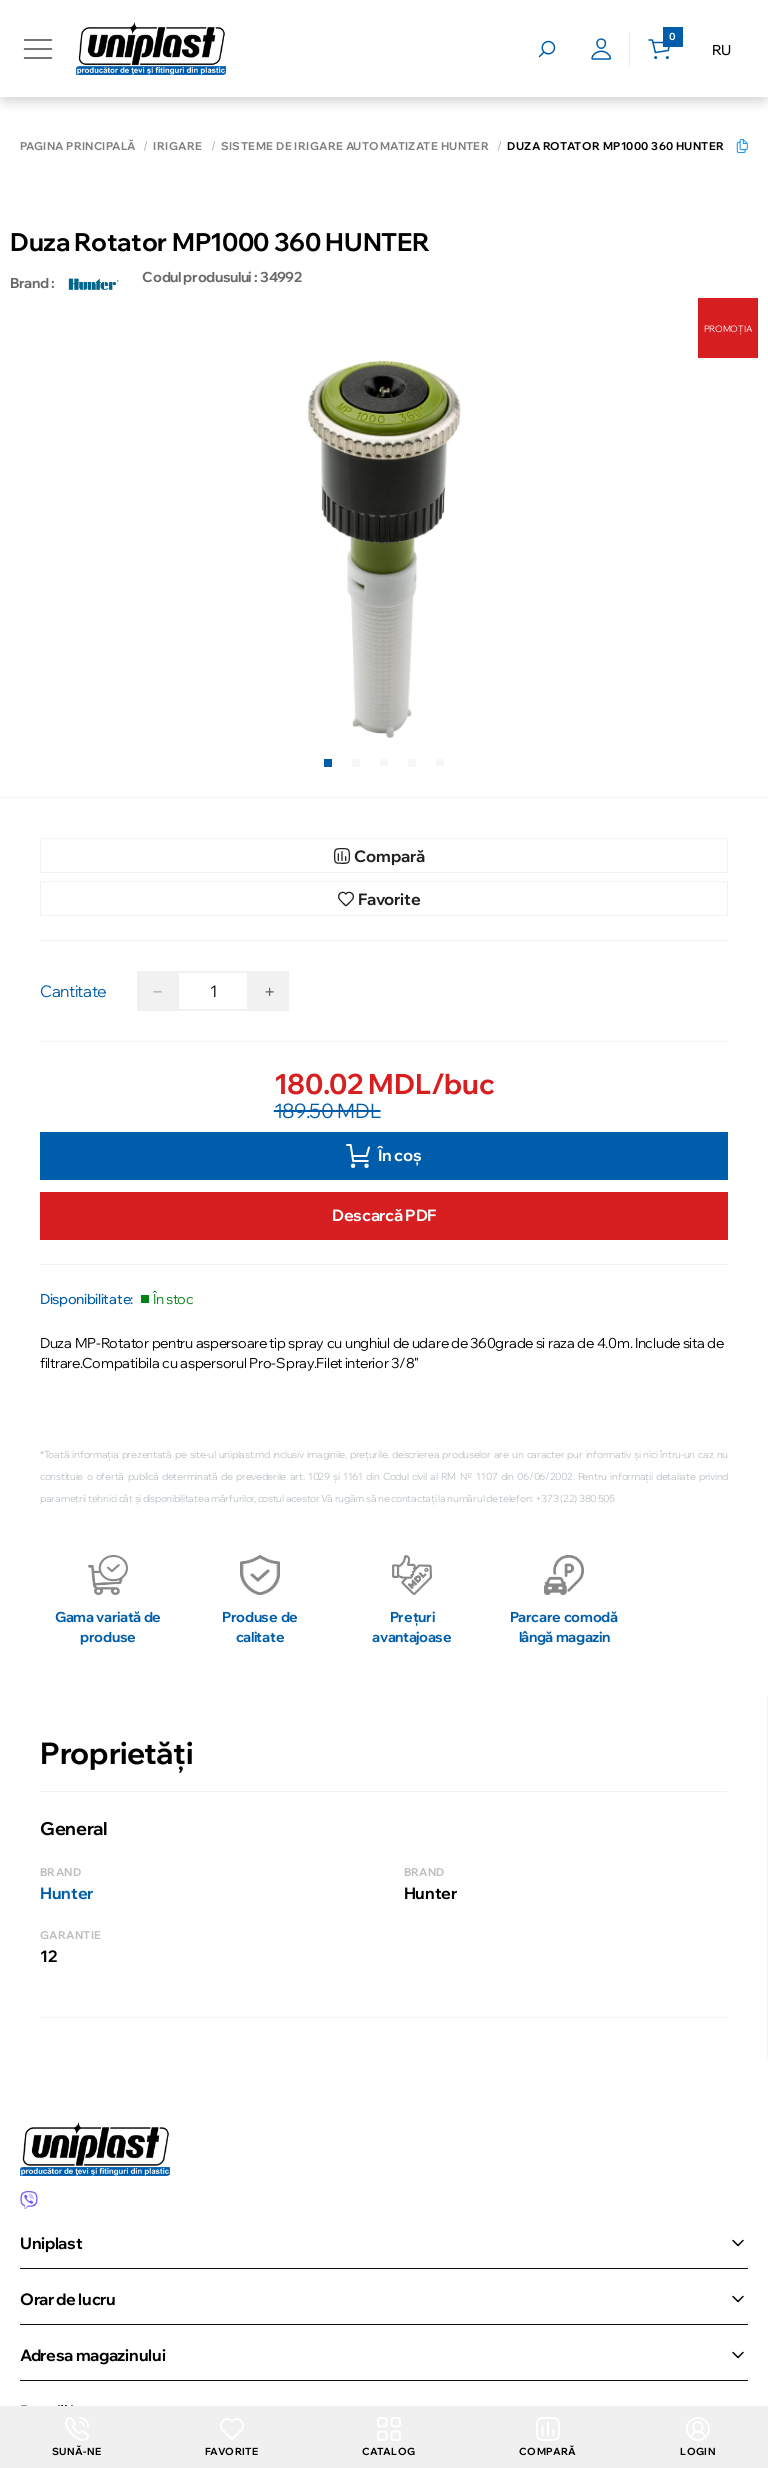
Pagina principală (77, 146)
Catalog (389, 2437)
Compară (548, 2437)
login (698, 2437)
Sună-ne (77, 2437)
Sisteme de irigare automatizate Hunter (355, 146)
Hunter (66, 1893)
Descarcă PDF (384, 1215)
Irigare (177, 146)
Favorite (231, 2437)
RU (721, 50)
